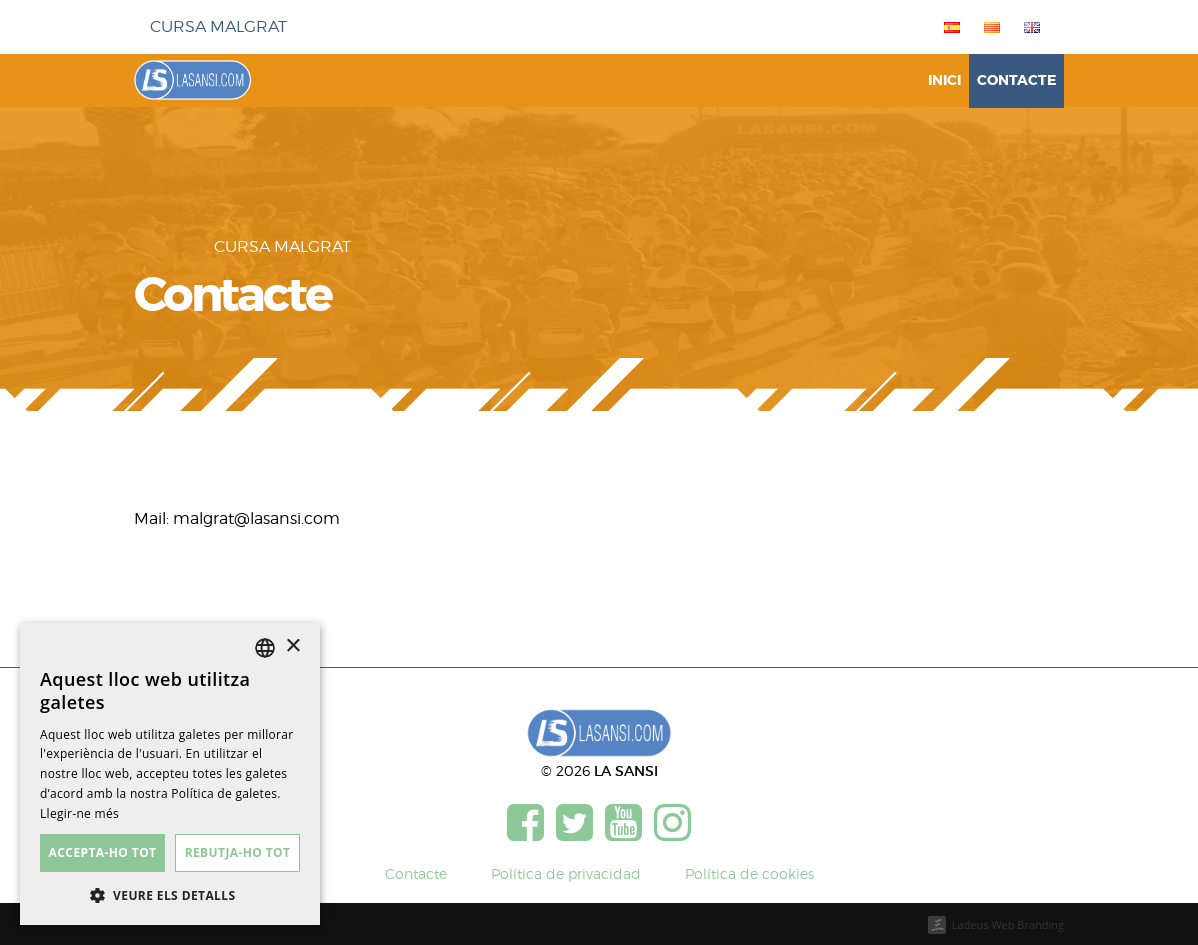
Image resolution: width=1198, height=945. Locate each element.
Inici (944, 80)
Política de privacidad (566, 873)
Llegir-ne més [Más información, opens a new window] (79, 813)
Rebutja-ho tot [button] (238, 852)
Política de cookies (749, 873)
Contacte (1016, 80)
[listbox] (265, 648)
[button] (170, 895)
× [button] (292, 646)
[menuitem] (948, 27)
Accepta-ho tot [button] (103, 852)
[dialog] (170, 774)
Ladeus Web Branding (1008, 924)
